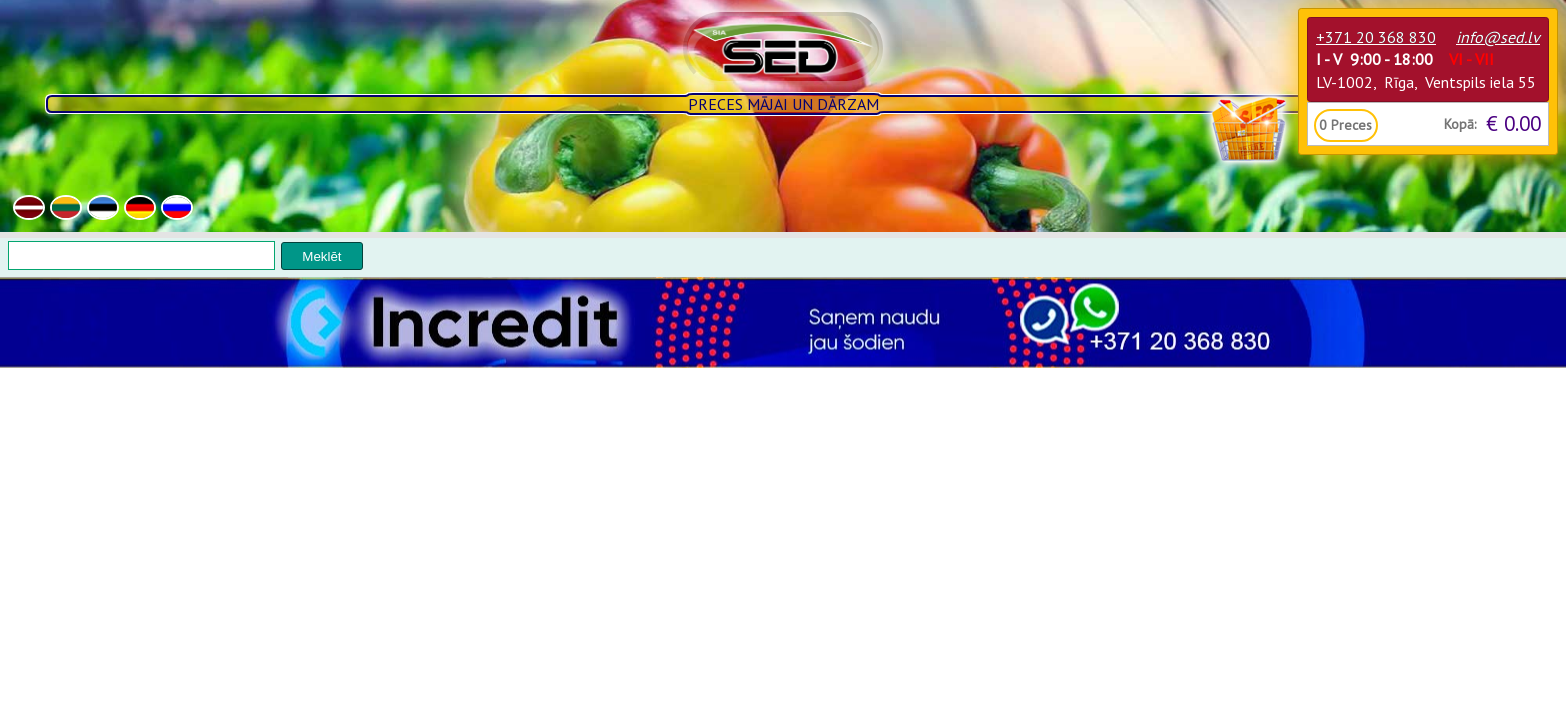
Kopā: (1460, 124)
